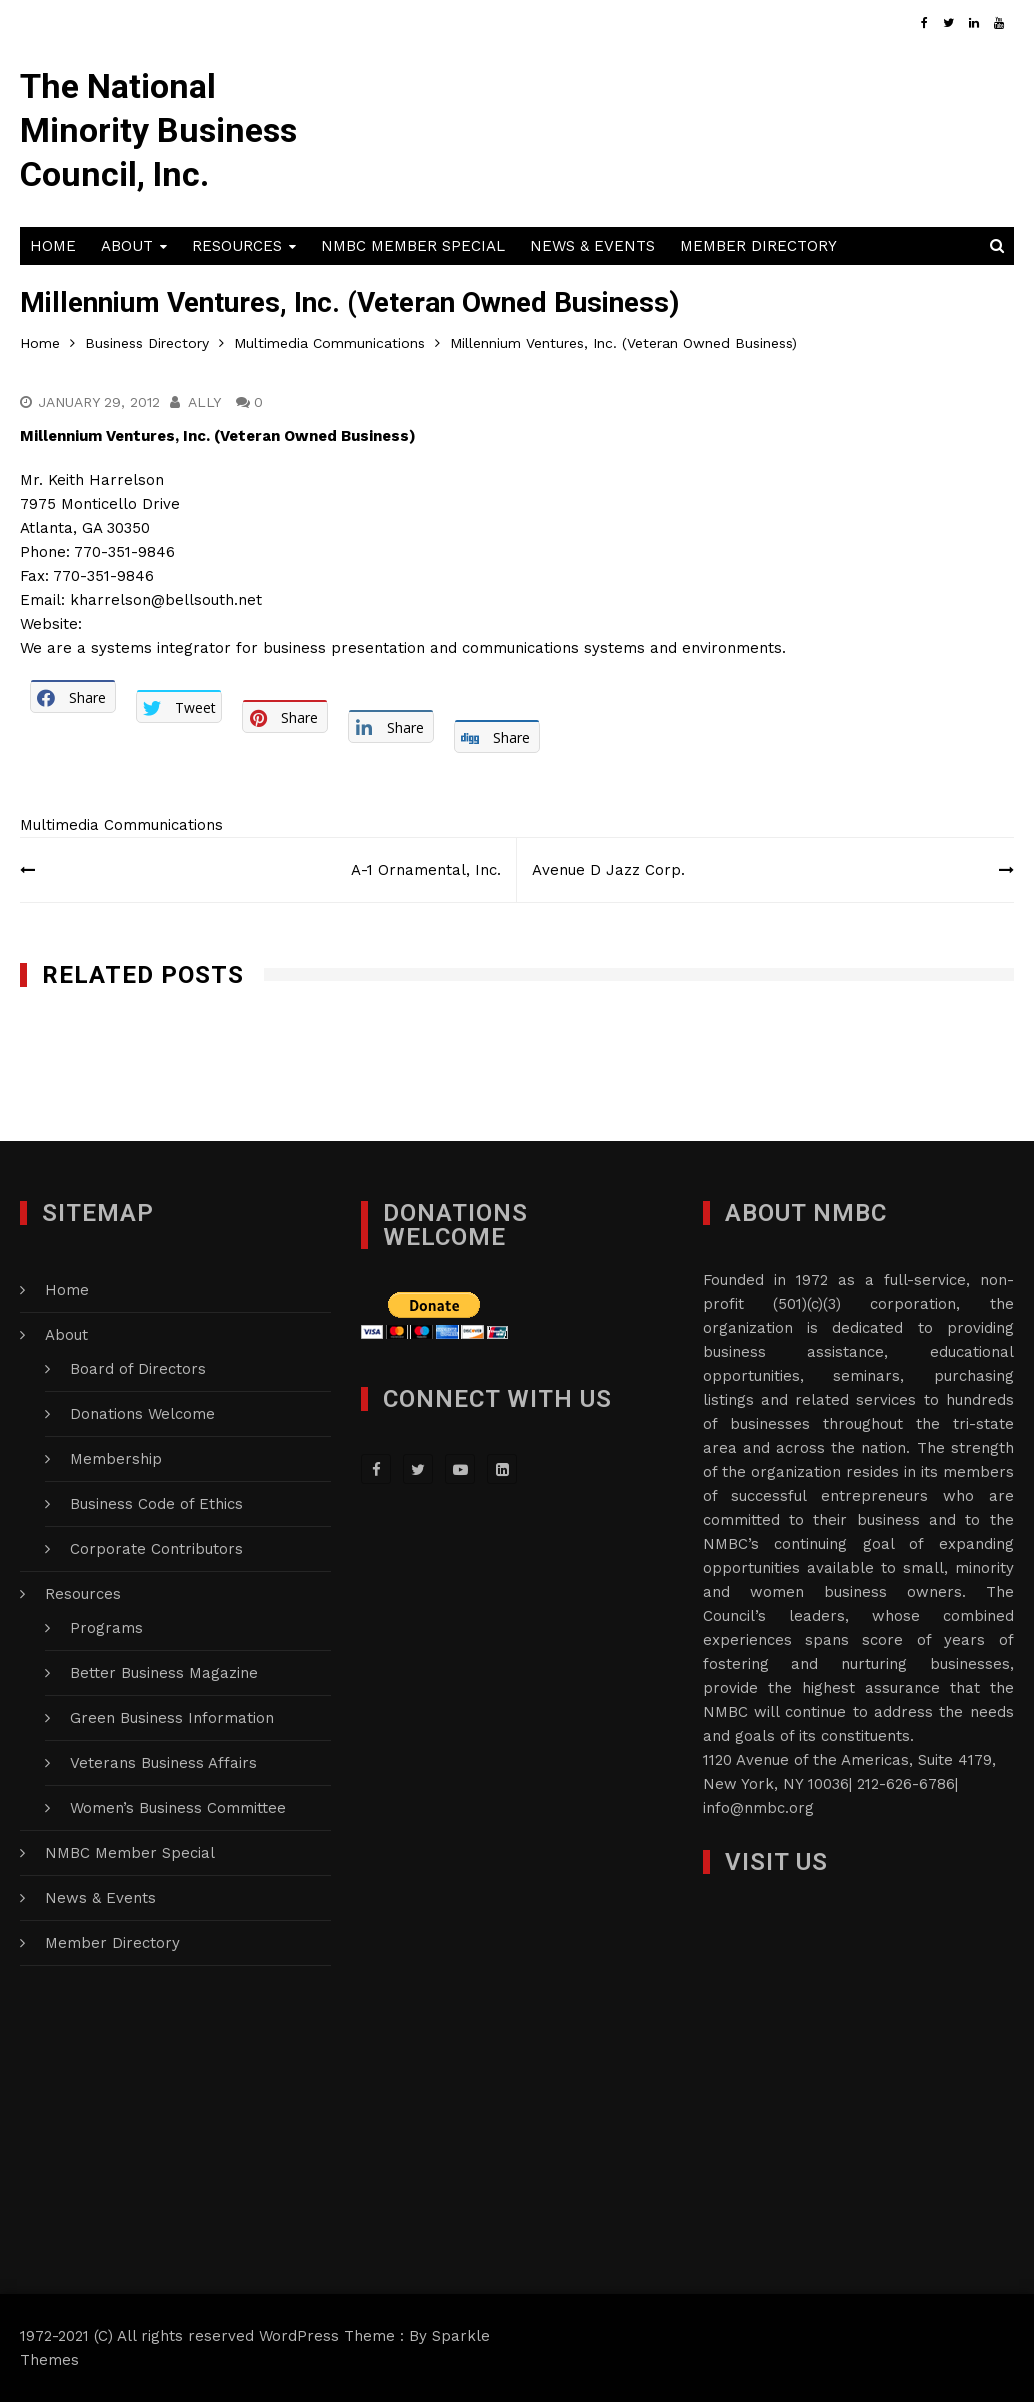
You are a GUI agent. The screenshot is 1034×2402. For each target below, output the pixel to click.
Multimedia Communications (121, 825)
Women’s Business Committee (178, 1808)
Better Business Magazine (164, 1673)
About (127, 246)
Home (53, 246)
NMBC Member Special (413, 246)
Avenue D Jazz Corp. (608, 870)
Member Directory (758, 246)
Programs (106, 1628)
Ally (204, 402)
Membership (116, 1459)
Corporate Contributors (156, 1549)
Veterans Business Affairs (163, 1763)
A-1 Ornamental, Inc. (426, 870)
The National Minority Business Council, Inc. (158, 130)
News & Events (592, 246)
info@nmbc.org (758, 1808)
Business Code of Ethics (156, 1504)
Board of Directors (138, 1369)
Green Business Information (172, 1718)
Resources (237, 246)
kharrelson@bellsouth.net (166, 600)
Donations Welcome (142, 1414)
